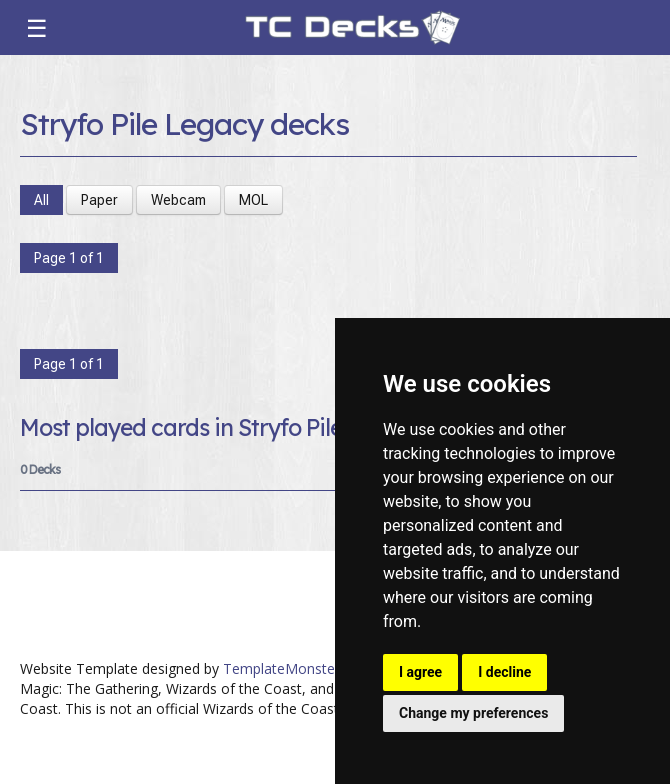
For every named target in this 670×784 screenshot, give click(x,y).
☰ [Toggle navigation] (37, 28)
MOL (253, 200)
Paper (99, 200)
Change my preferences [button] (473, 713)
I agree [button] (420, 672)
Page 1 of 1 (69, 258)
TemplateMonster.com (297, 668)
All (41, 200)
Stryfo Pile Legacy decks (184, 124)
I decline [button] (504, 672)
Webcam (178, 200)
